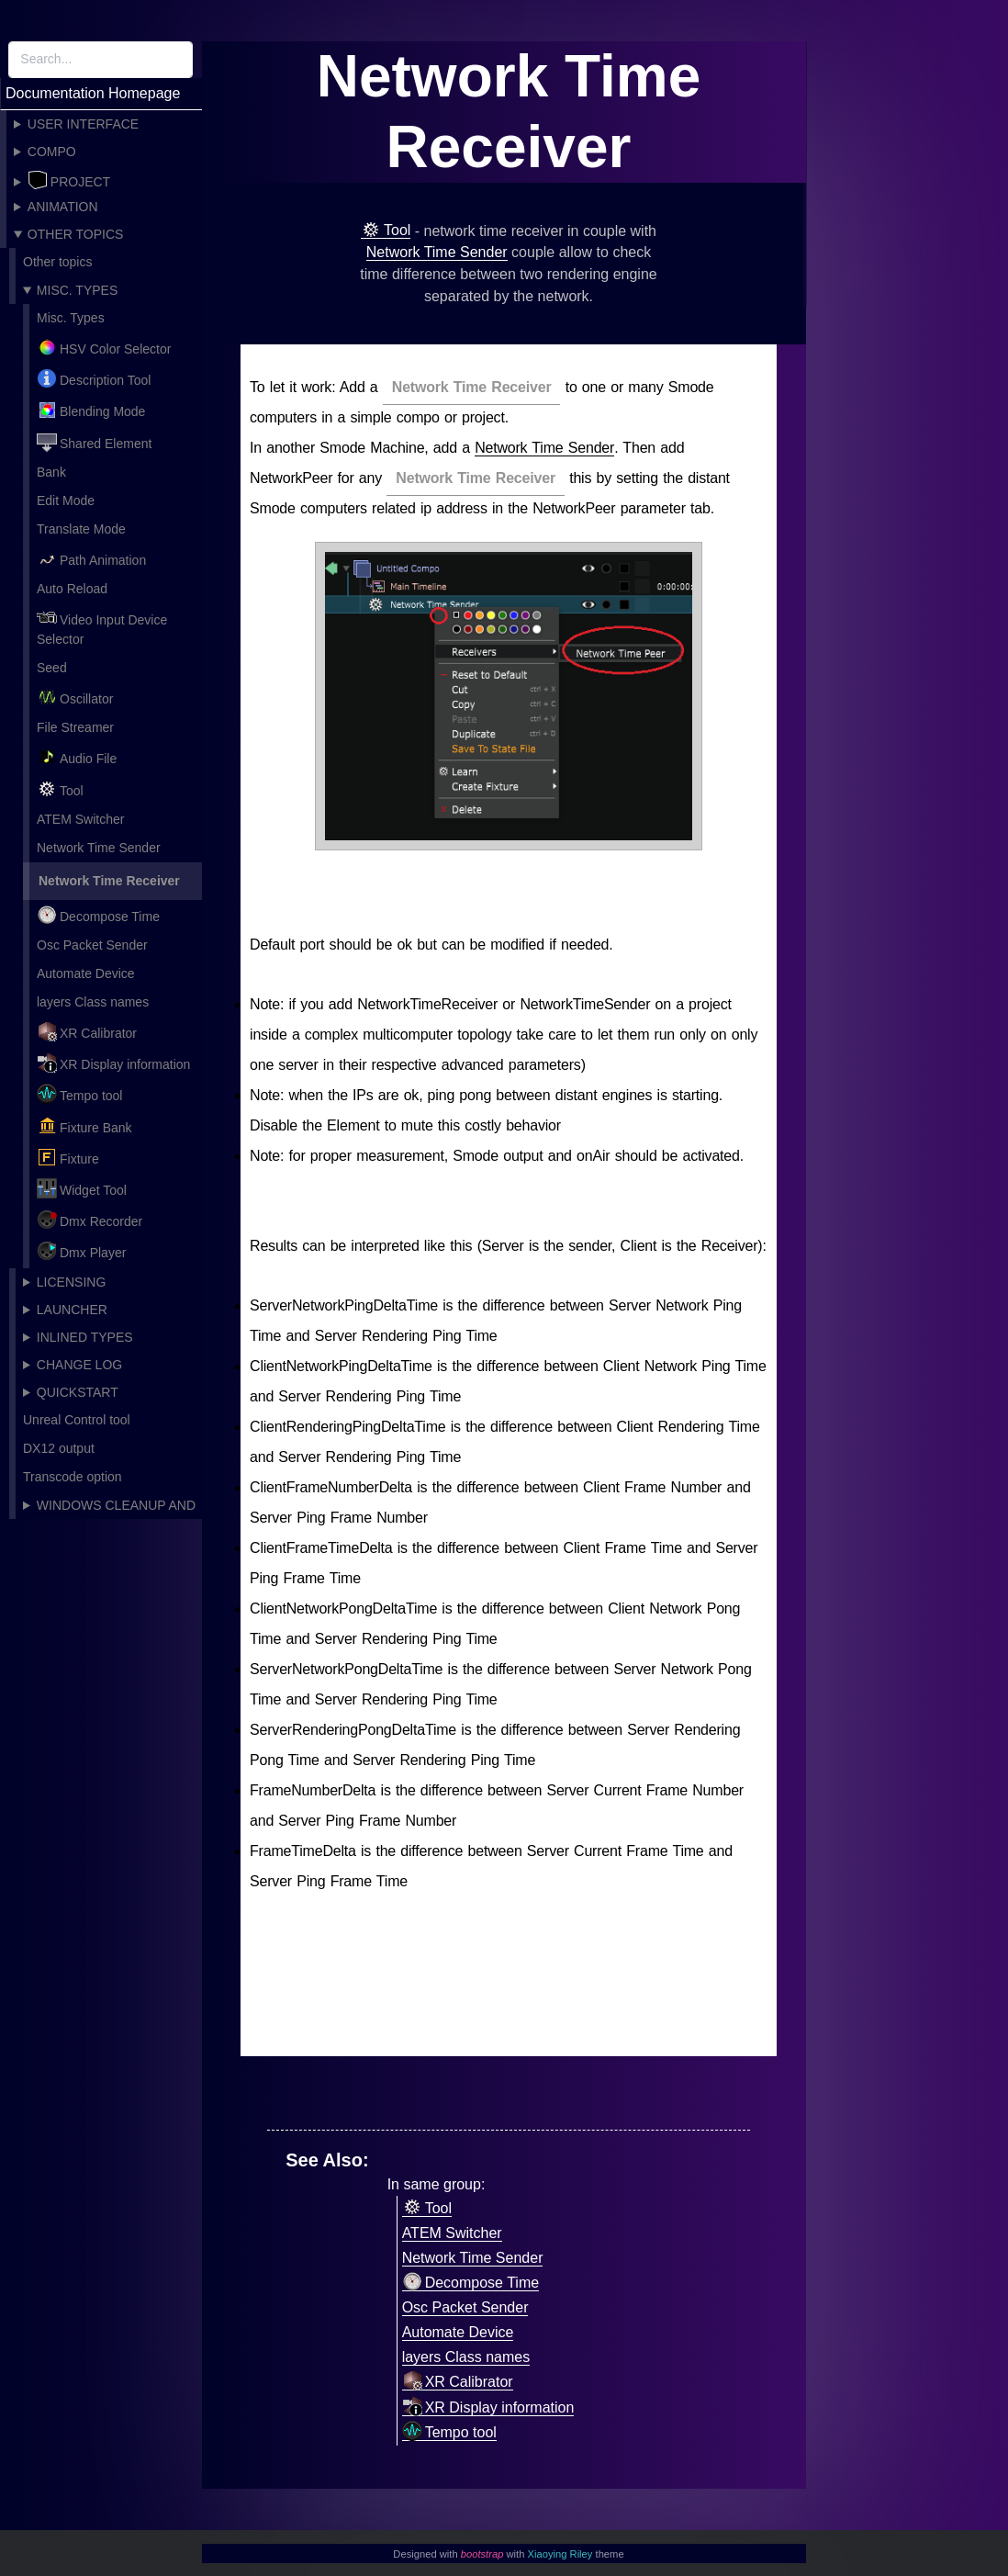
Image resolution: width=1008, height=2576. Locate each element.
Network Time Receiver (109, 880)
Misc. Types (77, 290)
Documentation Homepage (93, 93)
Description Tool (94, 378)
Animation (63, 206)
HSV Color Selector (104, 347)
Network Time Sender (99, 847)
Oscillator (75, 697)
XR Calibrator (87, 1031)
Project (69, 180)
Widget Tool (82, 1188)
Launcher (72, 1309)
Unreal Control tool (76, 1419)
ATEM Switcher (80, 819)
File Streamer (75, 727)
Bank (51, 472)
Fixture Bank (84, 1126)
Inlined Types (85, 1337)
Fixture (68, 1157)
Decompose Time (98, 915)
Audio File (77, 757)
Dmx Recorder (89, 1219)
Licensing (71, 1282)
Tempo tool (79, 1094)
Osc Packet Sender (92, 945)
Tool (60, 789)
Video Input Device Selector (102, 627)
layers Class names (93, 1002)
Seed (52, 667)
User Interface (83, 124)
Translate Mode (81, 529)
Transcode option (72, 1476)
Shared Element (94, 442)
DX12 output (59, 1448)
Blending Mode (91, 409)
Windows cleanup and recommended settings (109, 1508)
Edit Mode (66, 500)
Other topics (76, 234)
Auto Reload (72, 588)
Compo (52, 151)
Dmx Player (81, 1251)
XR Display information (113, 1062)
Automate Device (86, 973)
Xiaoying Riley (560, 2553)
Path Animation (91, 558)
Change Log (79, 1364)
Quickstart (77, 1392)
